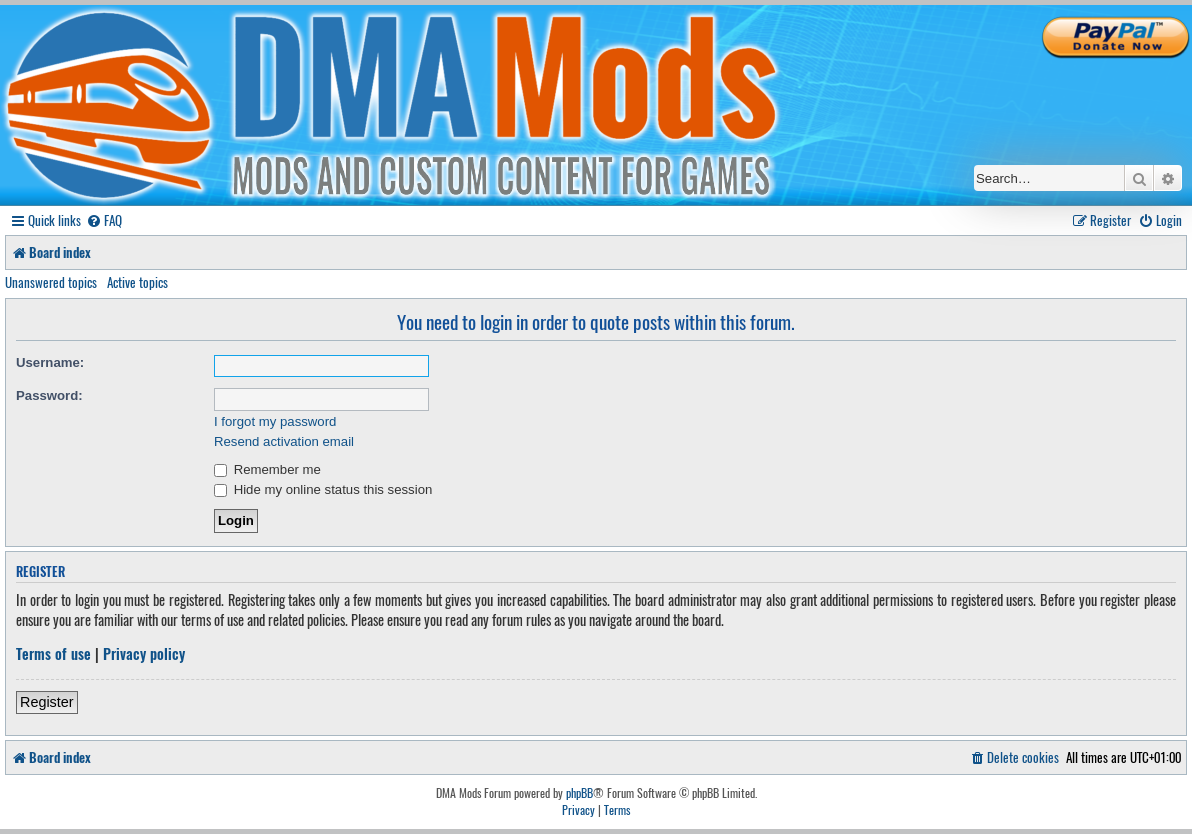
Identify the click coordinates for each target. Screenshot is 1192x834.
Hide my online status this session (323, 489)
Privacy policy (144, 654)
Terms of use (53, 654)
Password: (49, 395)
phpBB (579, 793)
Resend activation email (284, 441)
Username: (50, 362)
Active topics (137, 282)
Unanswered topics (51, 282)
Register (47, 702)
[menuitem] (104, 220)
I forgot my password (275, 421)
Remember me (267, 469)
